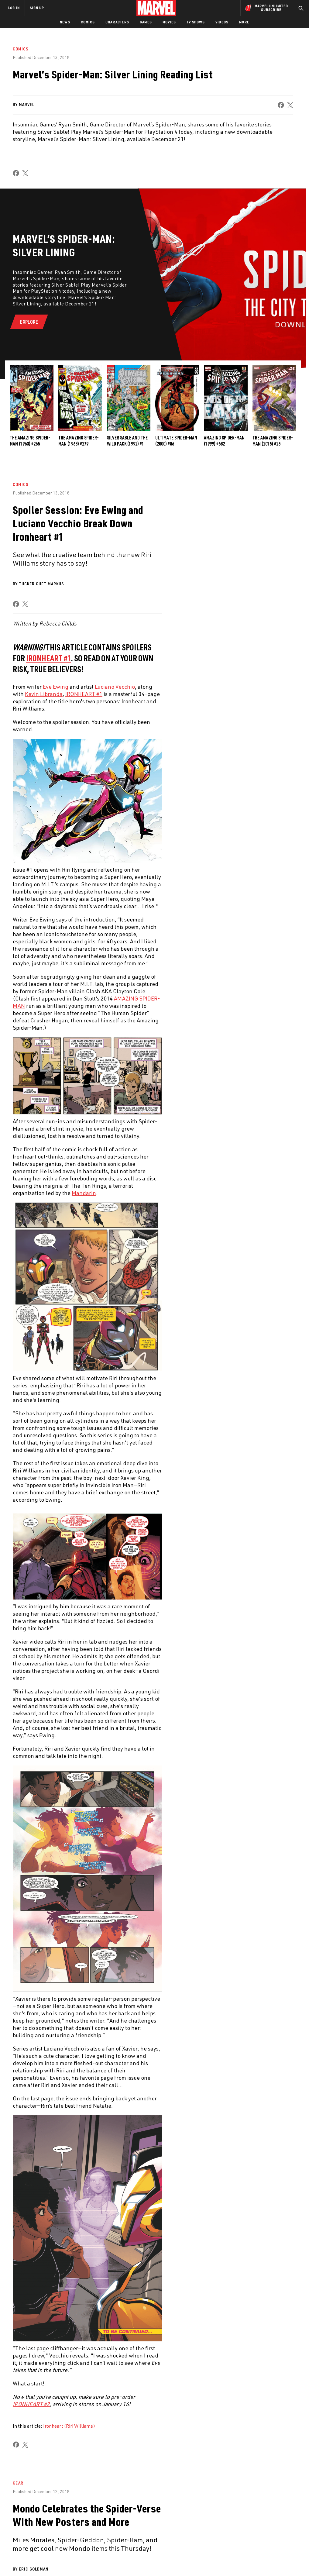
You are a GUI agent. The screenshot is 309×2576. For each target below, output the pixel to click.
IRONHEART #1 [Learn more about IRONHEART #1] (48, 658)
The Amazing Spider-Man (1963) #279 (78, 441)
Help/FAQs (60, 2516)
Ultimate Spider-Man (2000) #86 (176, 441)
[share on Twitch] (288, 2536)
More (244, 22)
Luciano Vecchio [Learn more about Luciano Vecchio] (115, 686)
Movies (169, 22)
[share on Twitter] (258, 2523)
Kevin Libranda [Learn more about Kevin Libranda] (44, 693)
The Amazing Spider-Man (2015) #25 (272, 441)
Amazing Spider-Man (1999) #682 (224, 441)
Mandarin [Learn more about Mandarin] (84, 1193)
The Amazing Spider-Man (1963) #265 (30, 441)
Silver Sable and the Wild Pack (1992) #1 (127, 441)
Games (146, 22)
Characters (117, 22)
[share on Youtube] (242, 2536)
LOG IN (14, 7)
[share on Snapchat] (258, 2536)
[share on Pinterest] (273, 2536)
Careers (58, 2525)
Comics (87, 22)
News (65, 22)
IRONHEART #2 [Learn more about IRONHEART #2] (31, 2404)
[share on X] (290, 105)
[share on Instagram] (273, 2523)
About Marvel (64, 2507)
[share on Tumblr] (288, 2523)
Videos (221, 22)
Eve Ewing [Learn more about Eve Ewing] (55, 686)
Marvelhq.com (115, 2525)
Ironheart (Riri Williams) (69, 2426)
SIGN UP (37, 7)
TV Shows (195, 22)
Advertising (113, 2507)
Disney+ (108, 2516)
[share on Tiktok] (242, 2549)
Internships (62, 2534)
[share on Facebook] (281, 105)
